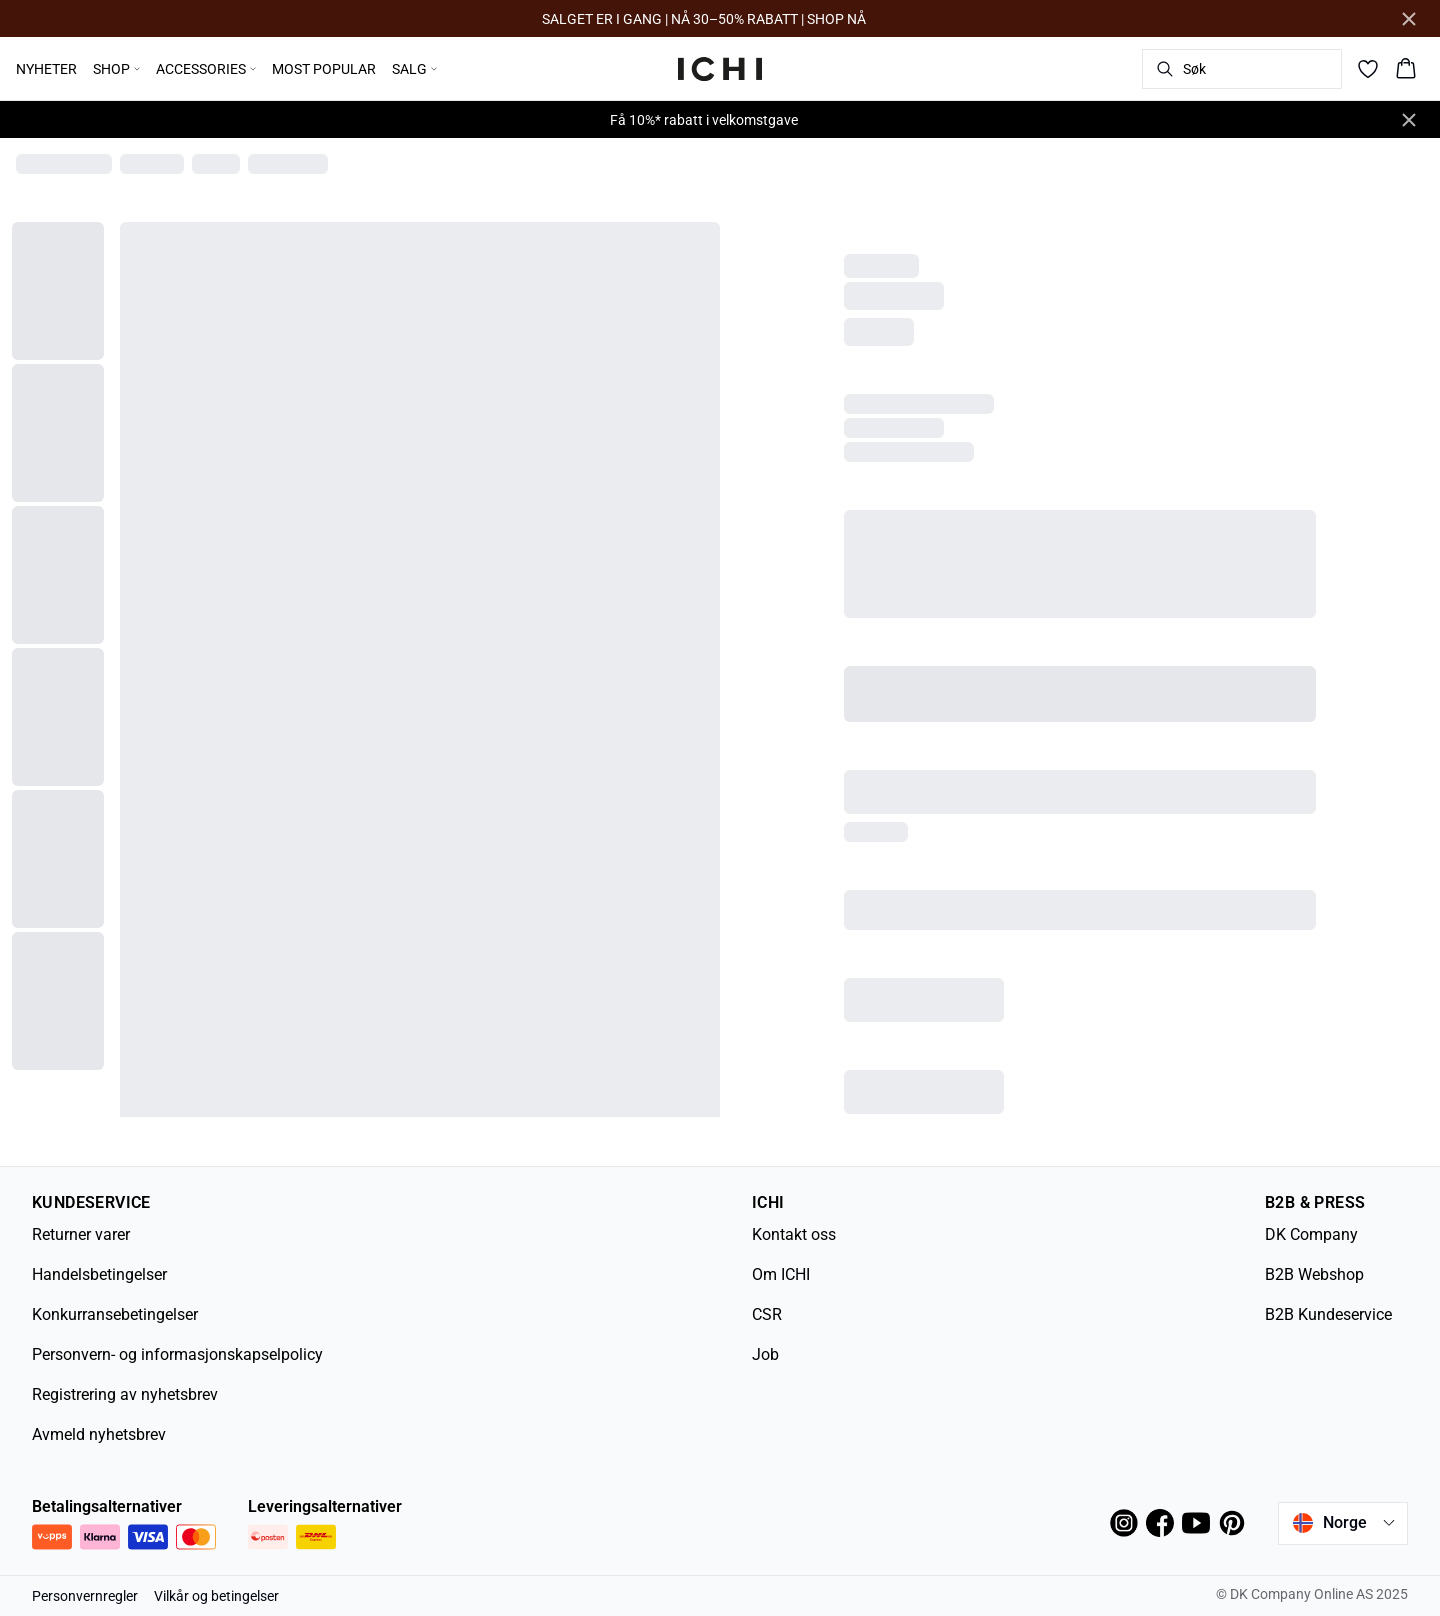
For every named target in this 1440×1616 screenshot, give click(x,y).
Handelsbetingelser (99, 1274)
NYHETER (46, 69)
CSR (767, 1314)
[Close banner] (1409, 19)
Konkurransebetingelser (115, 1314)
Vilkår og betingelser (216, 1596)
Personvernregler (85, 1596)
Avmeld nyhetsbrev (99, 1434)
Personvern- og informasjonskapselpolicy (177, 1354)
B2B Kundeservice (1328, 1314)
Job (765, 1354)
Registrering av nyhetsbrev (125, 1394)
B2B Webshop (1314, 1274)
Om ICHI (781, 1274)
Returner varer (81, 1234)
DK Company (1311, 1234)
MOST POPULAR (324, 69)
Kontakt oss (794, 1234)
